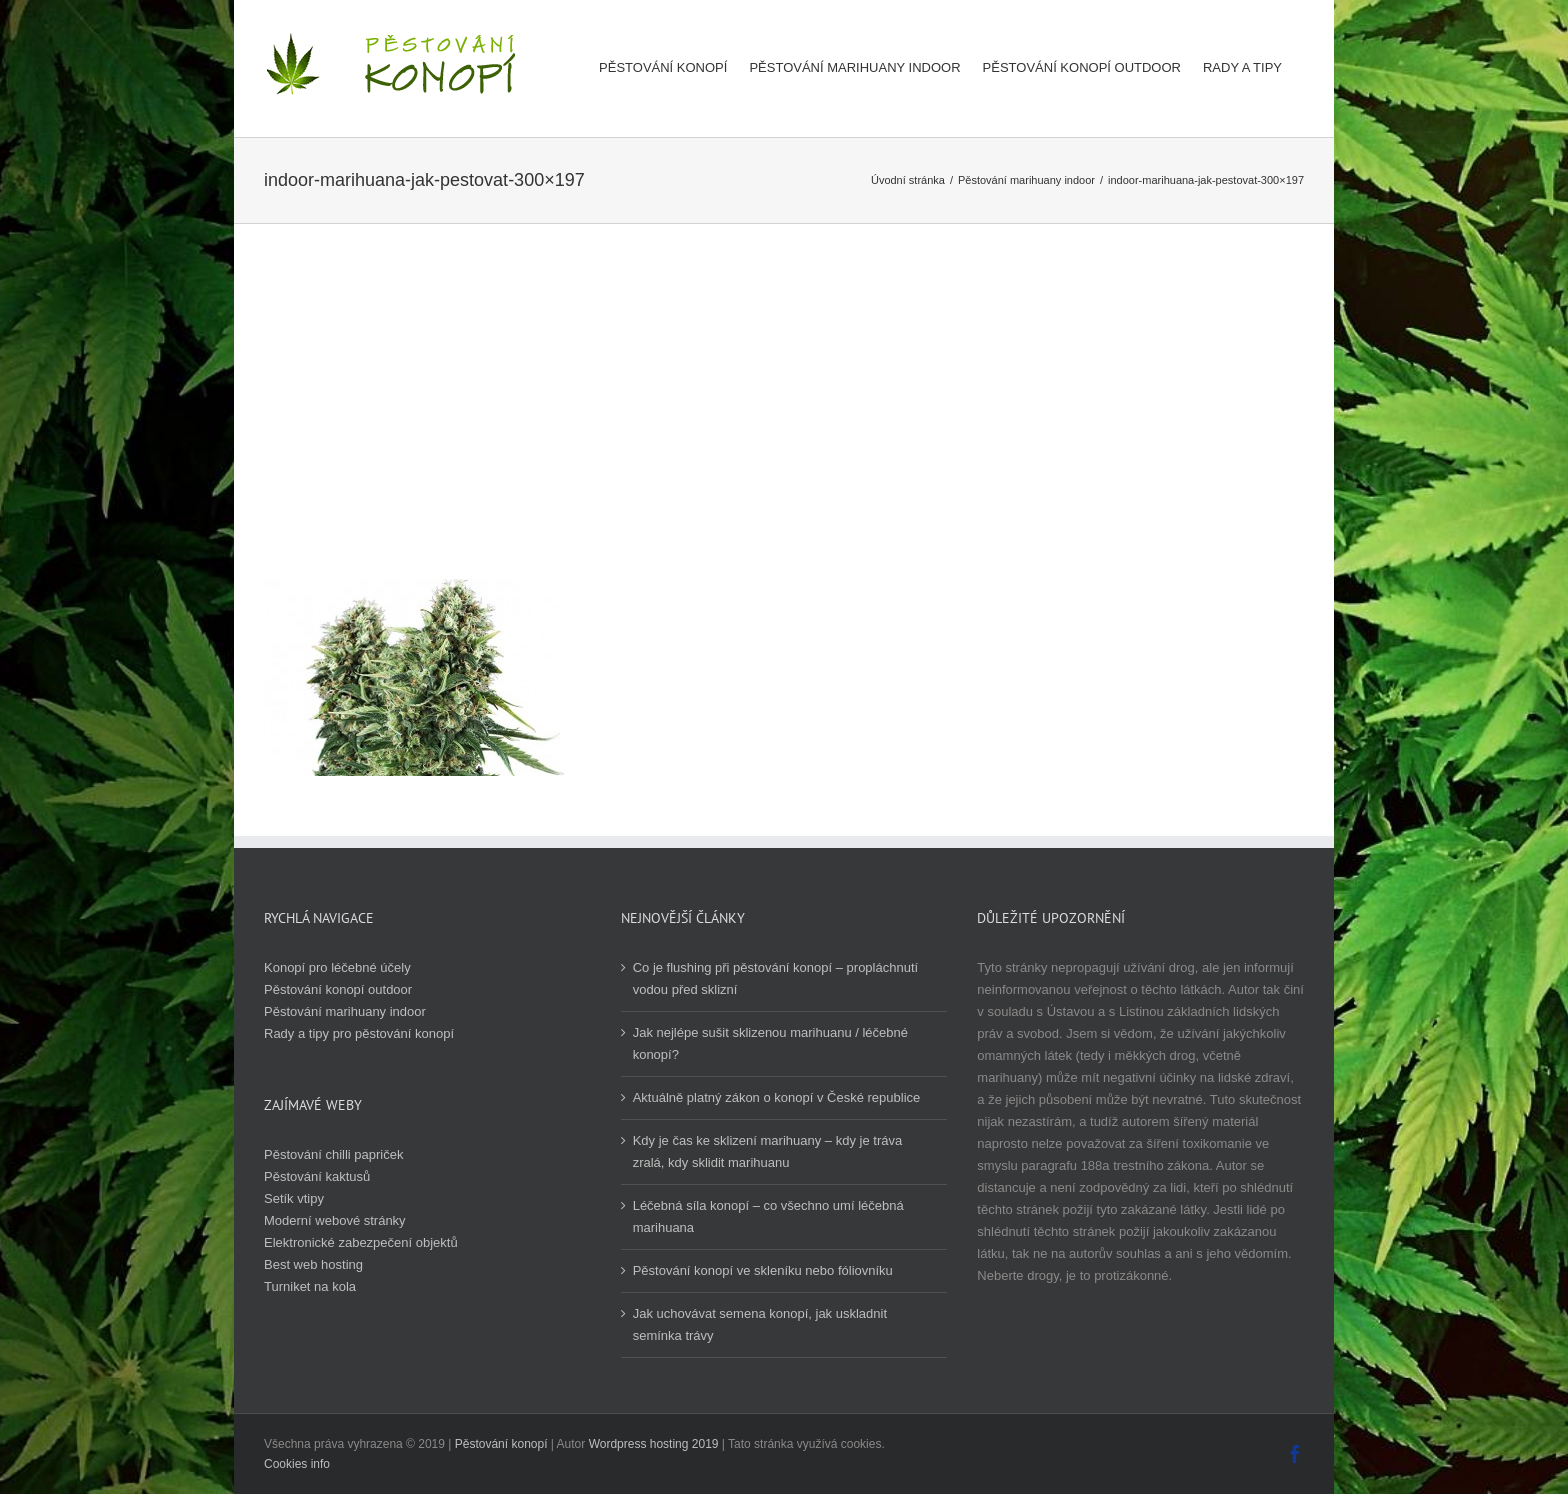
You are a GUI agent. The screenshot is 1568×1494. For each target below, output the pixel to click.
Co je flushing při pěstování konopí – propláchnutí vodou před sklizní (775, 978)
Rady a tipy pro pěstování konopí (359, 1033)
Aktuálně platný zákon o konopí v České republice (777, 1097)
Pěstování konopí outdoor (338, 989)
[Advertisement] (784, 429)
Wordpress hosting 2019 (654, 1444)
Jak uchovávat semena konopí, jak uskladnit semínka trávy (760, 1324)
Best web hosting (313, 1264)
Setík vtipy (294, 1198)
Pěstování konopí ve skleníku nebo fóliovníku (763, 1270)
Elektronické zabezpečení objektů (361, 1242)
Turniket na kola (310, 1286)
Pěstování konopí (501, 1444)
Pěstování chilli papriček (333, 1154)
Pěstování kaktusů (317, 1176)
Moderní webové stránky (335, 1220)
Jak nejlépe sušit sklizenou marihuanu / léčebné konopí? (770, 1043)
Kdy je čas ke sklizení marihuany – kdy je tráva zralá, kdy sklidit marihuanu (768, 1151)
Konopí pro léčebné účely (337, 967)
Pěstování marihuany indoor (345, 1011)
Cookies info (297, 1464)
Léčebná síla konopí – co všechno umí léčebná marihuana (768, 1216)
